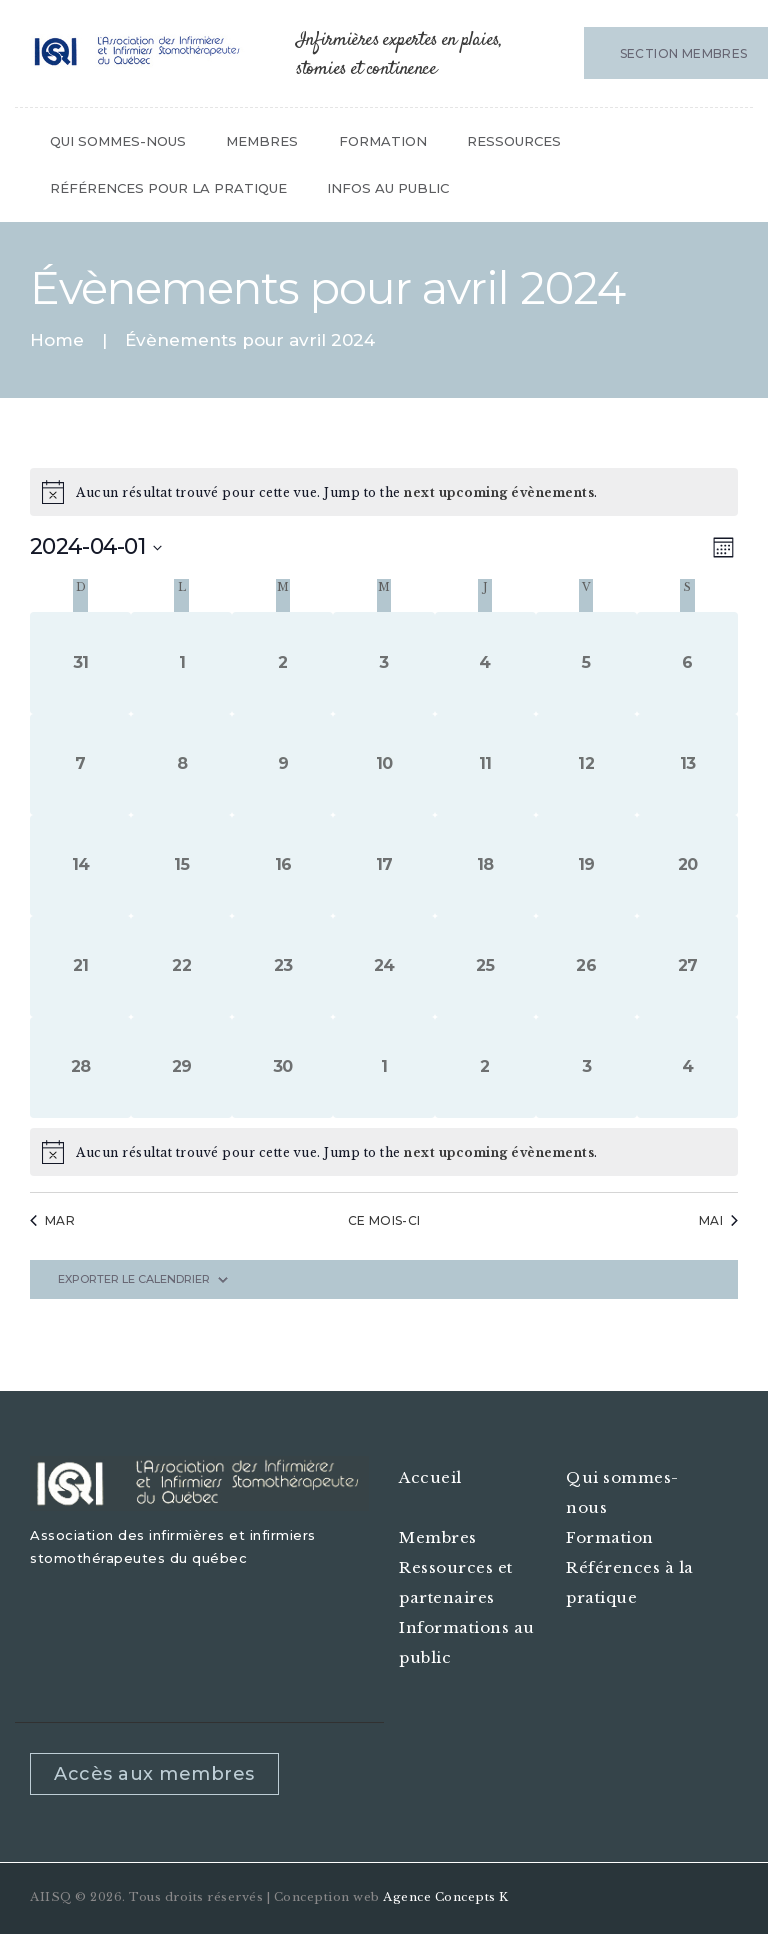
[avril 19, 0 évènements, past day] (586, 865)
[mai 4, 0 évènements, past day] (687, 1067)
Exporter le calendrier (134, 1279)
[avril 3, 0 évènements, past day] (383, 662)
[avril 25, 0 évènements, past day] (485, 966)
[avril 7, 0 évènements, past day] (80, 764)
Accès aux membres (154, 1774)
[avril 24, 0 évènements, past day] (383, 966)
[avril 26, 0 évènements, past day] (586, 966)
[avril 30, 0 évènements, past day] (282, 1067)
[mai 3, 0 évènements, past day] (586, 1067)
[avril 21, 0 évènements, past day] (80, 966)
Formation (610, 1537)
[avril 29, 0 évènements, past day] (181, 1067)
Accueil (430, 1477)
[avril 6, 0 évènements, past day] (687, 662)
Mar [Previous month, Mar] (52, 1220)
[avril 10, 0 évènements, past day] (383, 764)
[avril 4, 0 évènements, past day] (485, 662)
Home (57, 340)
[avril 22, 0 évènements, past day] (181, 966)
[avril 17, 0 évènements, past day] (383, 865)
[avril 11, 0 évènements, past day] (485, 764)
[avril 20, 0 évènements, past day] (687, 865)
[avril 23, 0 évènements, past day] (282, 966)
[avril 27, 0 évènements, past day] (687, 966)
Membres (438, 1537)
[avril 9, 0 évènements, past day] (282, 764)
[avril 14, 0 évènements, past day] (80, 865)
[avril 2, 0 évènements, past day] (282, 662)
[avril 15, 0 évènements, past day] (181, 865)
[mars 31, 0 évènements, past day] (80, 662)
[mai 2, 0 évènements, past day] (485, 1067)
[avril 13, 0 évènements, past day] (687, 764)
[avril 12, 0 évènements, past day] (586, 764)
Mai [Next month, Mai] (718, 1220)
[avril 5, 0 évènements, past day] (586, 662)
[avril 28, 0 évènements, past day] (80, 1067)
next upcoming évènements (499, 492)
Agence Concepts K (446, 1897)
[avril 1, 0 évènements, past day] (181, 662)
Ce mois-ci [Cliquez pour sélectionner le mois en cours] (384, 1220)
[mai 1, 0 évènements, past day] (383, 1067)
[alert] (384, 1152)
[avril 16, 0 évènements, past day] (282, 865)
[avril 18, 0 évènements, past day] (485, 865)
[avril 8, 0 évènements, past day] (181, 764)
